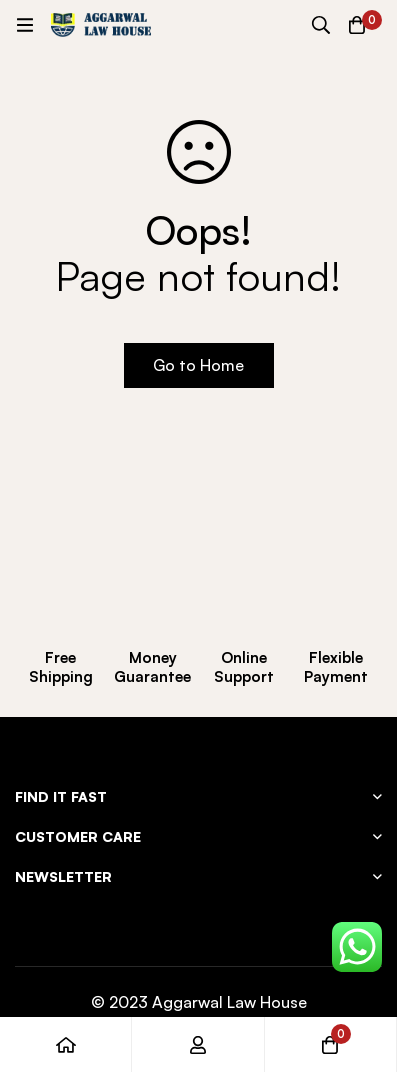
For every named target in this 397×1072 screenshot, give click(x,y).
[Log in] (198, 1044)
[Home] (66, 1044)
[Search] (321, 25)
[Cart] (357, 25)
